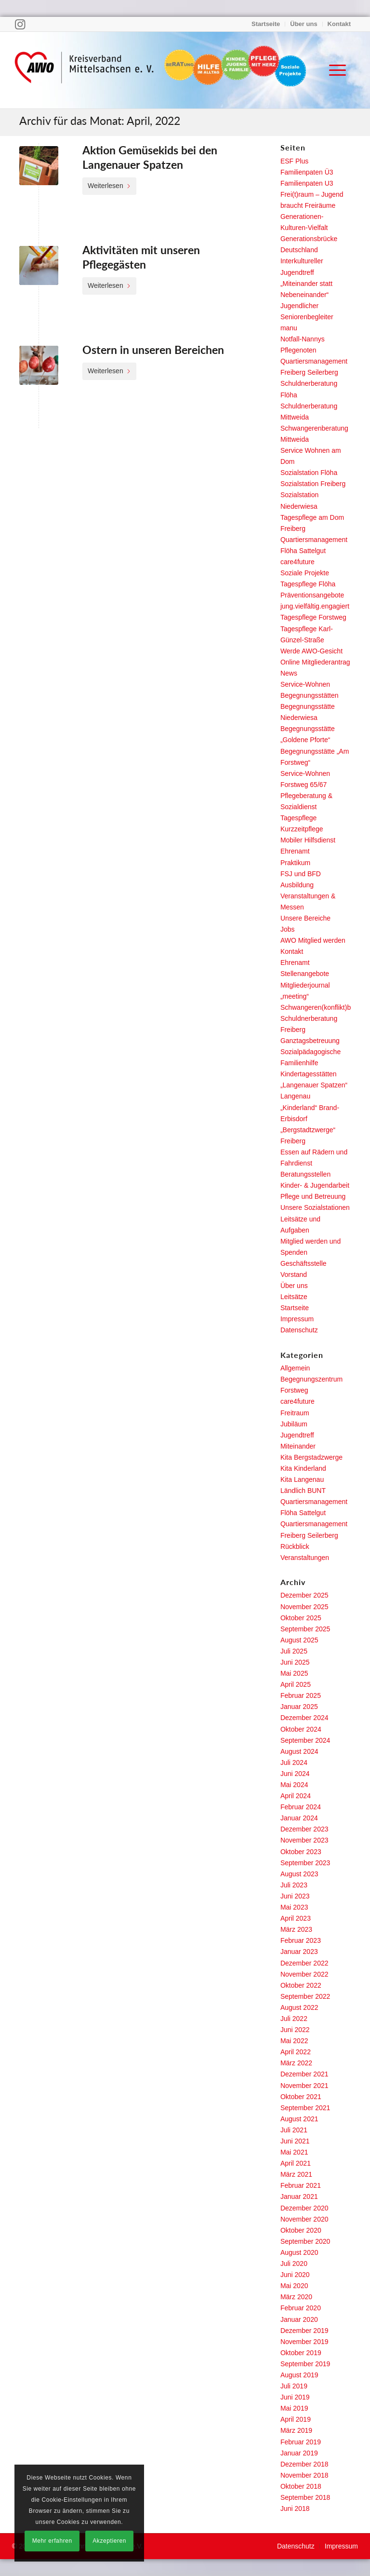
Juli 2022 (293, 2018)
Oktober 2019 (300, 2353)
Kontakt (339, 23)
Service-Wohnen (305, 684)
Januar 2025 (299, 1706)
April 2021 (295, 2163)
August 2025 (299, 1640)
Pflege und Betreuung (312, 1196)
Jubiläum (293, 1424)
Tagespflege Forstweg (313, 617)
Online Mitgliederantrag (315, 662)
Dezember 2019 (304, 2330)
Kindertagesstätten (308, 1074)
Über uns (303, 23)
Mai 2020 (294, 2286)
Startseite (265, 23)
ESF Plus (294, 161)
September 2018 (305, 2497)
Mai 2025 (294, 1673)
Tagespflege (298, 818)
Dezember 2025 (304, 1595)
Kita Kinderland (303, 1468)
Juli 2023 (293, 1885)
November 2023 (304, 1840)
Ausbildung (297, 885)
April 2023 (295, 1918)
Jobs (287, 929)
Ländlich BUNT (303, 1490)
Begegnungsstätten (309, 695)
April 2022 (295, 2052)
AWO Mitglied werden (312, 940)
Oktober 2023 (300, 1852)
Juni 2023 (295, 1896)
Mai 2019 (294, 2408)
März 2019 (296, 2430)
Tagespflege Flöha (307, 584)
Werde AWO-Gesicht (311, 651)
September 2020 (305, 2241)
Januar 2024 (299, 1818)
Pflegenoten (298, 350)
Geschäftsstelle (303, 1263)
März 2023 (296, 1929)
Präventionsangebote (312, 595)
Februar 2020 (300, 2308)
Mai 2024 (294, 1785)
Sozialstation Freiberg (312, 484)
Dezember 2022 (304, 1963)
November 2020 (304, 2219)
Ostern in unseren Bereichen (153, 349)
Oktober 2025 (300, 1618)
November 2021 (304, 2085)
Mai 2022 (294, 2041)
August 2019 (299, 2375)
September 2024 (305, 1740)
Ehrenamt (295, 851)
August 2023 (299, 1874)
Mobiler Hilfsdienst (307, 840)
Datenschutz (299, 1330)
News (288, 673)
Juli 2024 (293, 1762)
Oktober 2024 (300, 1729)
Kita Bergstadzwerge (311, 1457)
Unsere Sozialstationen (315, 1207)
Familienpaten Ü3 (306, 172)
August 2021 (299, 2119)
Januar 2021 (299, 2196)
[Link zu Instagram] (20, 24)
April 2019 (295, 2419)
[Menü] (332, 69)
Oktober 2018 (300, 2486)
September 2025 (305, 1629)
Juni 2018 (295, 2508)
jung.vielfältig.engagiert (314, 606)
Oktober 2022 (300, 1985)
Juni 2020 (295, 2274)
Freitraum (294, 1413)
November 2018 (304, 2475)
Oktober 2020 (300, 2230)
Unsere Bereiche (305, 918)
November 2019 (304, 2342)
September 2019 (305, 2364)
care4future (297, 562)
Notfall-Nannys (302, 339)
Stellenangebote (304, 973)
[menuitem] (266, 24)
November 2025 (304, 1607)
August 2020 (299, 2252)
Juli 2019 (293, 2386)
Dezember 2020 (304, 2208)
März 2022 (296, 2063)
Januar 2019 (299, 2453)
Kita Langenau (302, 1479)
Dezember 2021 (304, 2074)
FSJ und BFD (300, 874)
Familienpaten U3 (306, 183)
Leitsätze (293, 1297)
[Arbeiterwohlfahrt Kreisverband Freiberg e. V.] (84, 69)
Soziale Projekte (304, 573)
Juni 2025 (295, 1662)
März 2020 (296, 2297)
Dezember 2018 (304, 2464)
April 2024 (295, 1796)
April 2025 (295, 1684)
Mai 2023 (294, 1907)
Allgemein (295, 1368)
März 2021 (296, 2174)
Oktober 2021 (300, 2097)
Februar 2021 (300, 2185)
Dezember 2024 (304, 1718)
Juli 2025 (293, 1651)
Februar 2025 (300, 1695)
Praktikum (295, 863)
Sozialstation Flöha (308, 472)
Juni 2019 (295, 2397)
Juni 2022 (295, 2030)
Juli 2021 (293, 2130)
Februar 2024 (300, 1807)
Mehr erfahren (52, 2540)
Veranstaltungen (304, 1557)
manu (288, 328)
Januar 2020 (299, 2319)
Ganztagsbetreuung (310, 1040)
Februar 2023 (300, 1940)
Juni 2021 (295, 2141)
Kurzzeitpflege (301, 829)
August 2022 (299, 2007)
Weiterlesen (109, 186)
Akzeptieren (109, 2540)
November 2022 (304, 1974)
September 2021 (305, 2108)
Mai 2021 (294, 2152)
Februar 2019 (300, 2442)
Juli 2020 (293, 2263)
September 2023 (305, 1863)
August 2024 (299, 1751)
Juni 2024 (295, 1773)
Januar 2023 (299, 1951)
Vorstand (293, 1274)
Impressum (297, 1319)
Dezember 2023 (304, 1829)
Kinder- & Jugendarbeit (314, 1185)
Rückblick (294, 1546)
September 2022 (305, 1996)
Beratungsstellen (305, 1174)
